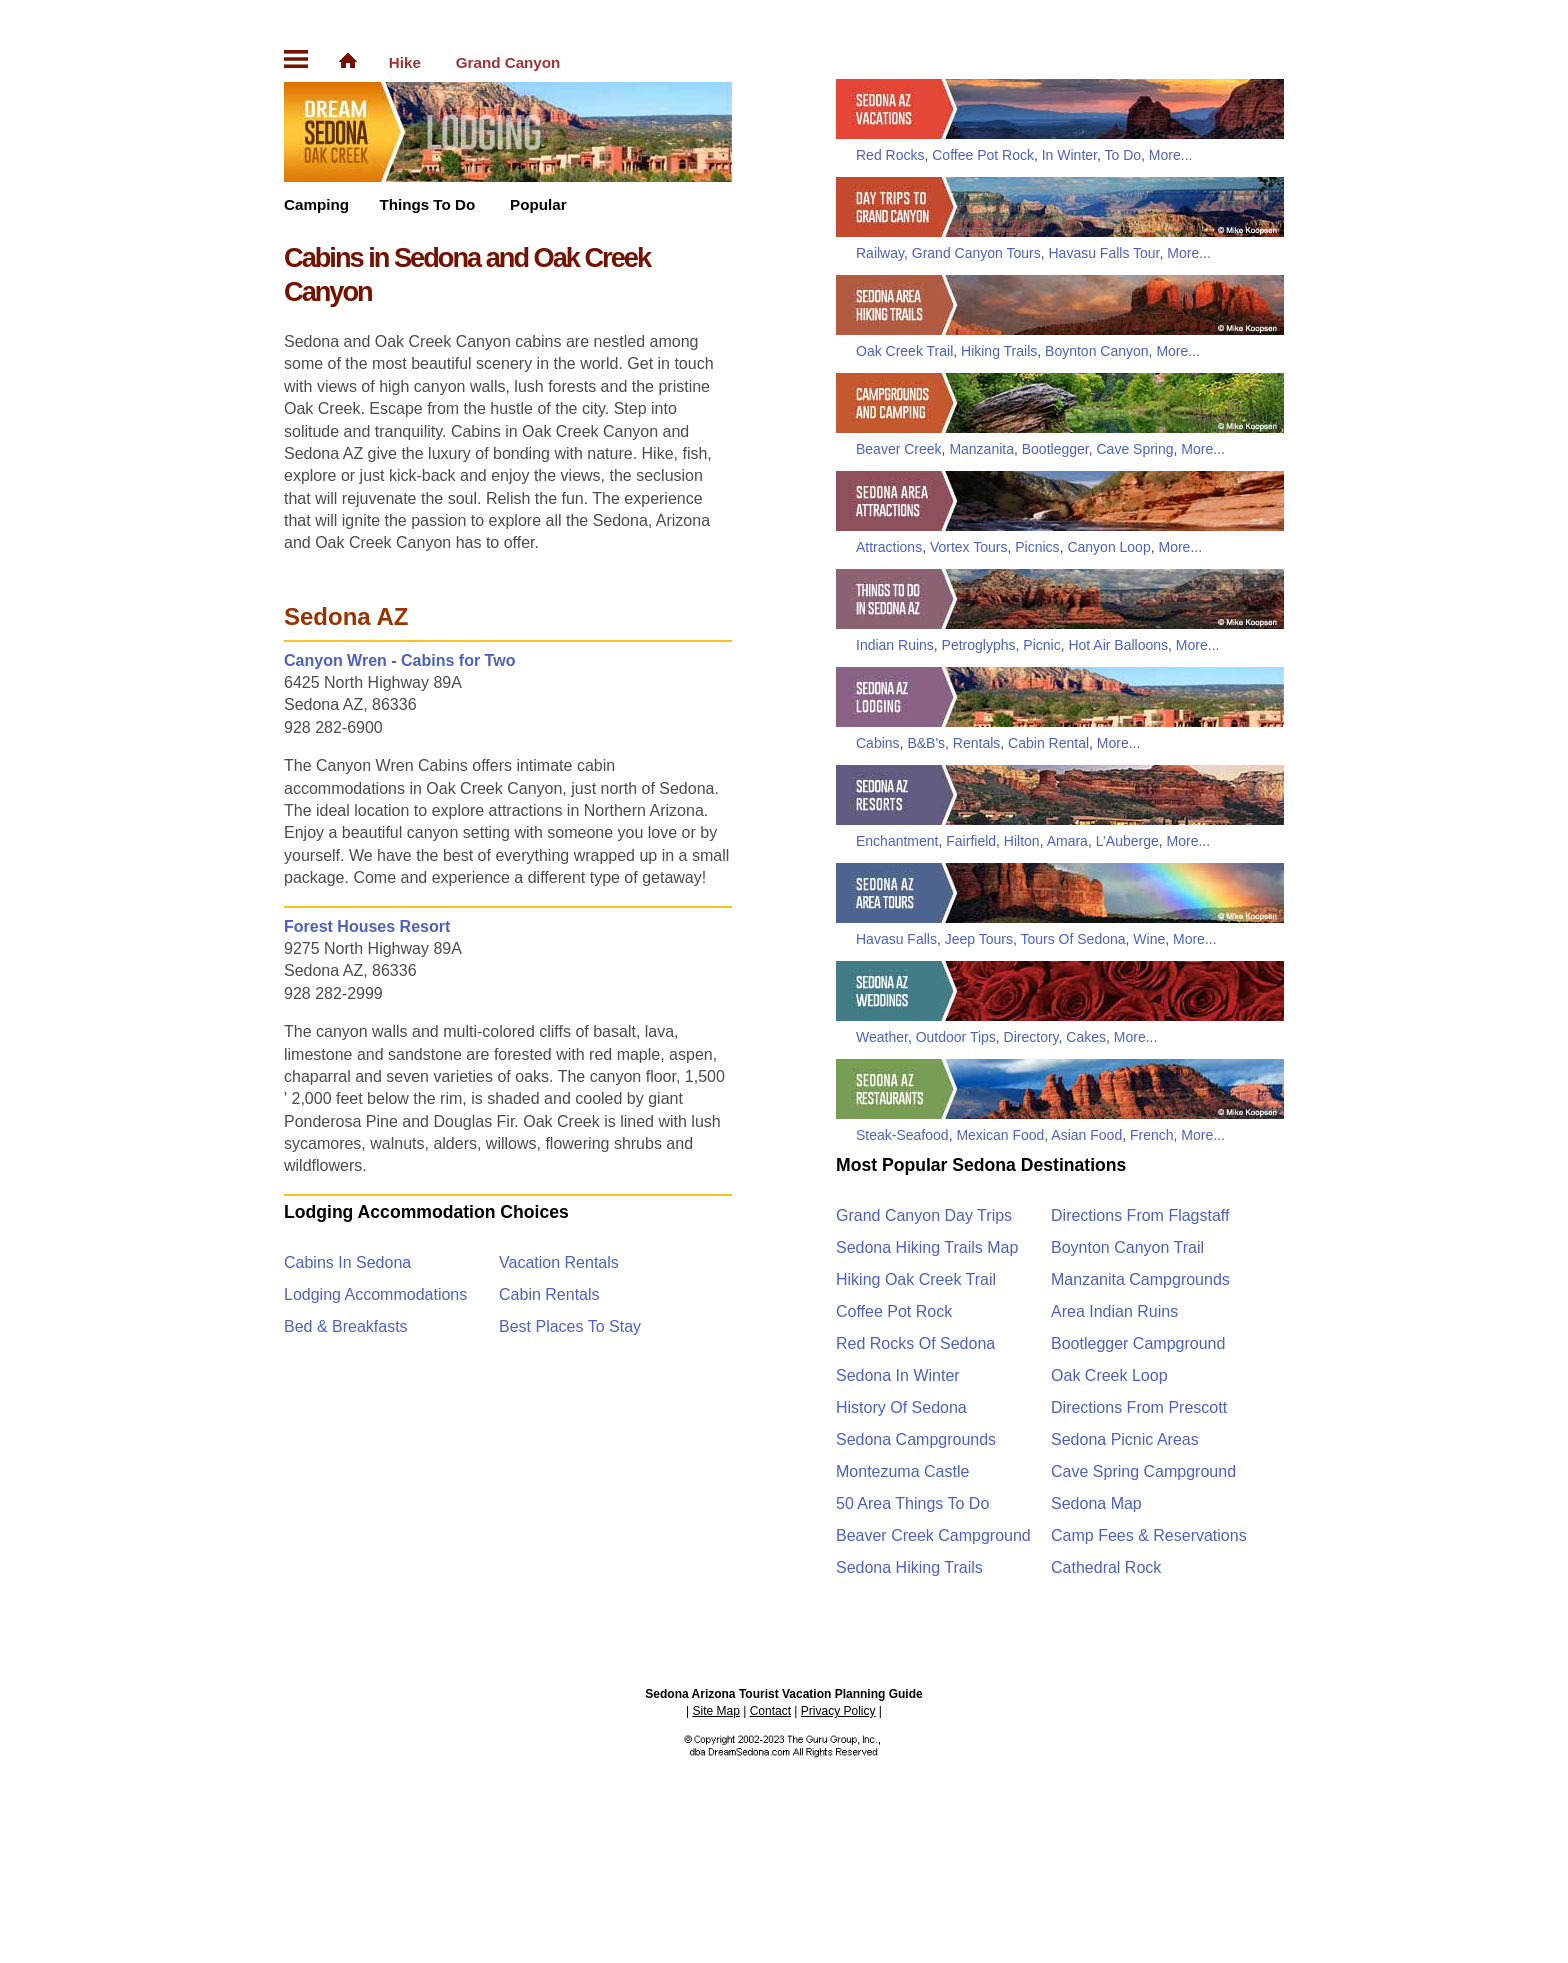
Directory (1031, 1037)
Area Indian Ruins (1114, 1311)
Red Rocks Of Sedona (915, 1343)
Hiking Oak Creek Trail (916, 1279)
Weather (882, 1037)
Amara (1067, 841)
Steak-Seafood (902, 1135)
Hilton (1022, 841)
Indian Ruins (895, 645)
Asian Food (1086, 1135)
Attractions (889, 547)
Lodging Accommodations (375, 1294)
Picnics (1037, 547)
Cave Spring (1134, 449)
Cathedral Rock (1106, 1567)
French (1152, 1135)
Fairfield (971, 841)
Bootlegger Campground (1138, 1343)
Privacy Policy (838, 1711)
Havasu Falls (896, 939)
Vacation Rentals (559, 1262)
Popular (538, 204)
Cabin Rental (1048, 743)
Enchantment (897, 841)
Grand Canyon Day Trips (924, 1215)
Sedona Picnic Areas (1125, 1439)
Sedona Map (1096, 1503)
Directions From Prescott (1139, 1407)
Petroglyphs (979, 645)
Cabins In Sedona (347, 1262)
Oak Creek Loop (1109, 1375)
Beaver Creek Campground (933, 1535)
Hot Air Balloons (1118, 645)
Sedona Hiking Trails (909, 1567)
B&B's (926, 743)
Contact (770, 1711)
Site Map (716, 1711)
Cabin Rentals (549, 1294)
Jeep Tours (979, 939)
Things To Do (427, 204)
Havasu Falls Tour (1103, 253)
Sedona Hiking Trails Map (927, 1247)
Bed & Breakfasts (346, 1326)
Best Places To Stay (570, 1326)
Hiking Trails (999, 351)
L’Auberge (1127, 841)
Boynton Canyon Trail (1127, 1247)
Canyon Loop (1108, 547)
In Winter (1069, 155)
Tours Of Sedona (1072, 939)
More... (1171, 155)
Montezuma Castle (902, 1471)
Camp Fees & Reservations (1149, 1535)
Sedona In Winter (898, 1375)
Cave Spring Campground (1143, 1471)
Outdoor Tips (956, 1037)
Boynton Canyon (1097, 351)
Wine (1149, 939)
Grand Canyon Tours (976, 253)
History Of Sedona (901, 1407)
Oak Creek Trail (904, 351)
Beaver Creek (899, 449)
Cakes (1086, 1037)
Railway (880, 253)
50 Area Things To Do (912, 1503)
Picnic (1041, 645)
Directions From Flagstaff (1140, 1215)
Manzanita (981, 449)
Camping (316, 204)
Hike (405, 62)
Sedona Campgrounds (916, 1439)
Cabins (878, 743)
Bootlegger (1055, 449)
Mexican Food (1000, 1135)
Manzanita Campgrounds (1140, 1279)
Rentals (976, 743)
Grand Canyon (508, 62)
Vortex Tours (969, 547)
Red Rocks (890, 155)
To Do (1123, 155)
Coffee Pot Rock (983, 155)
